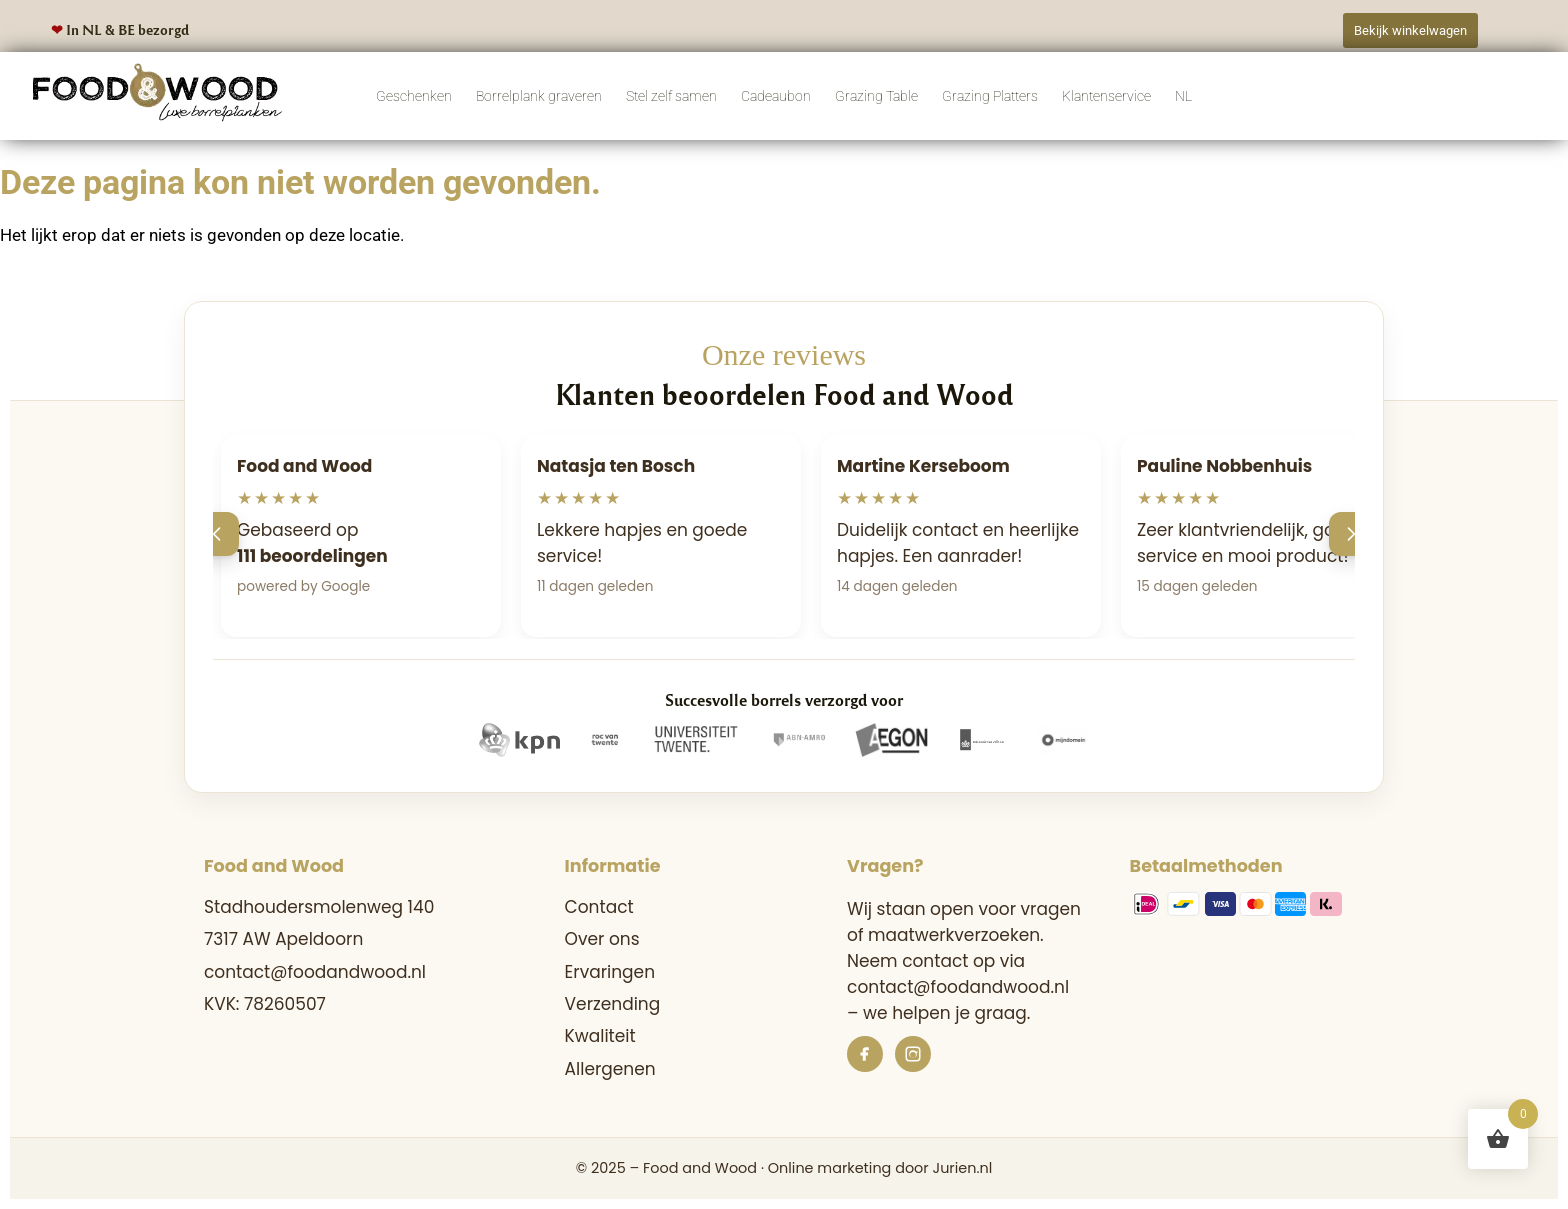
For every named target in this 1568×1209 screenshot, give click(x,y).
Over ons (602, 939)
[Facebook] (865, 1054)
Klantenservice (1106, 96)
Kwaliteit (600, 1036)
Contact (599, 907)
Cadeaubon (776, 96)
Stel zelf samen (671, 96)
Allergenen (610, 1069)
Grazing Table (876, 96)
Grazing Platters (990, 96)
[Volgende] (1351, 534)
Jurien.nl (963, 1168)
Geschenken (414, 96)
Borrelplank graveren (539, 96)
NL (1183, 96)
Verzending (613, 1004)
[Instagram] (913, 1054)
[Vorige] (217, 534)
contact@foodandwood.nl (315, 972)
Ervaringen (610, 972)
